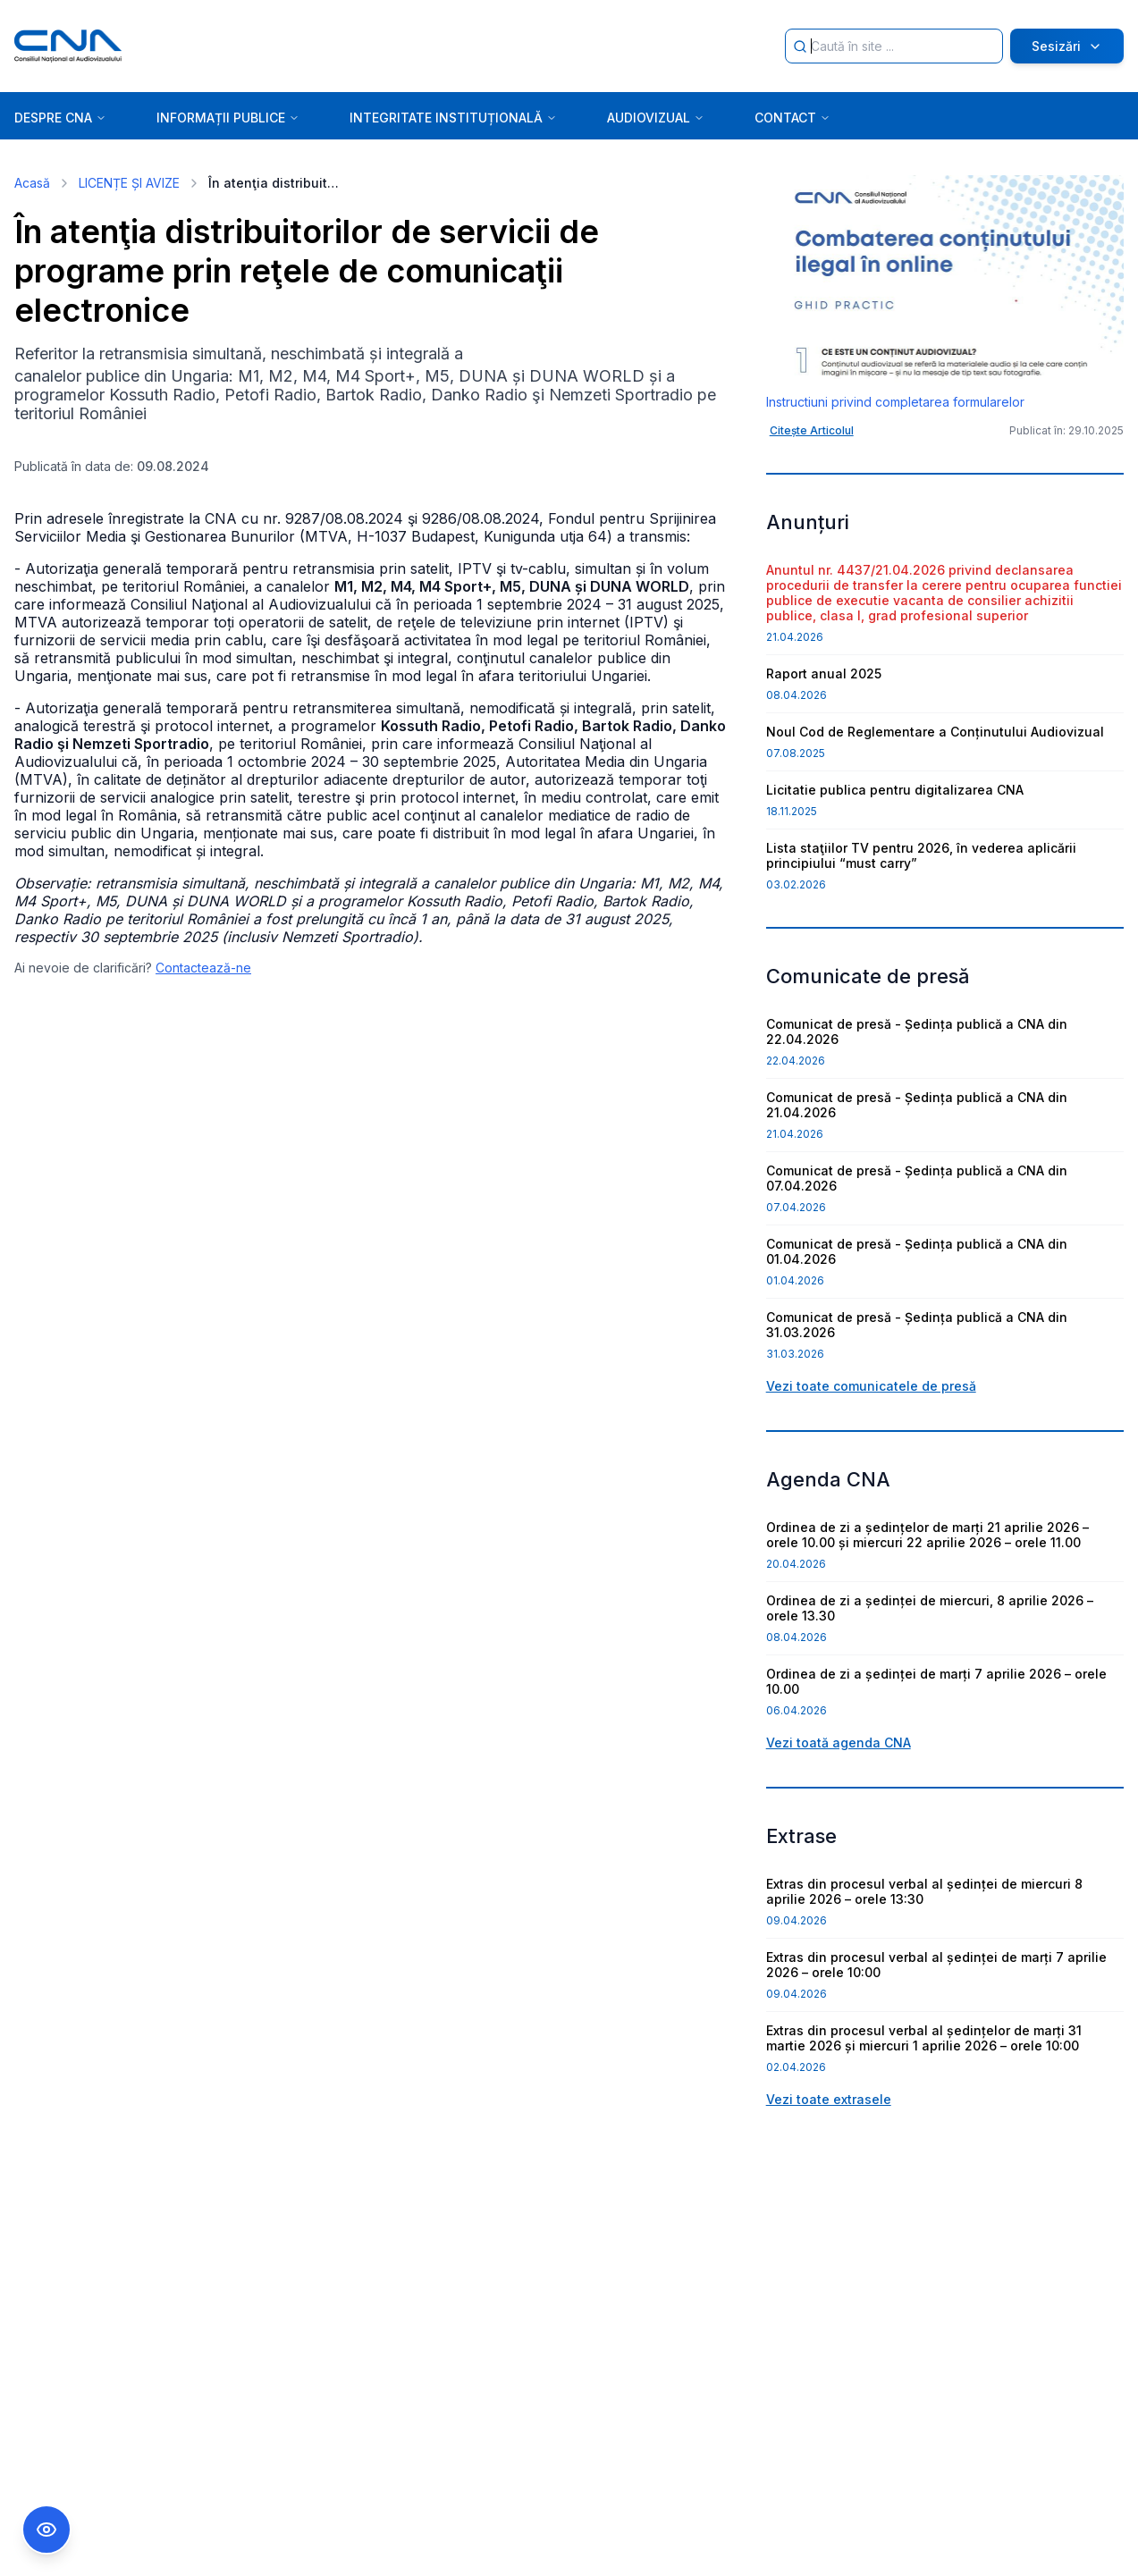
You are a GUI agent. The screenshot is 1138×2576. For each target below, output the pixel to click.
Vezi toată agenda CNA (838, 1742)
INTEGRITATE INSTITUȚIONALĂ (453, 117)
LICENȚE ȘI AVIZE (129, 182)
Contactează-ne (203, 967)
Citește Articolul (812, 430)
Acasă (32, 182)
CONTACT (792, 117)
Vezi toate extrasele (828, 2099)
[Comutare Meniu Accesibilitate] (46, 2529)
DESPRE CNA (60, 117)
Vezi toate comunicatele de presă (871, 1385)
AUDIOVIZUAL (655, 117)
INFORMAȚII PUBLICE (227, 117)
